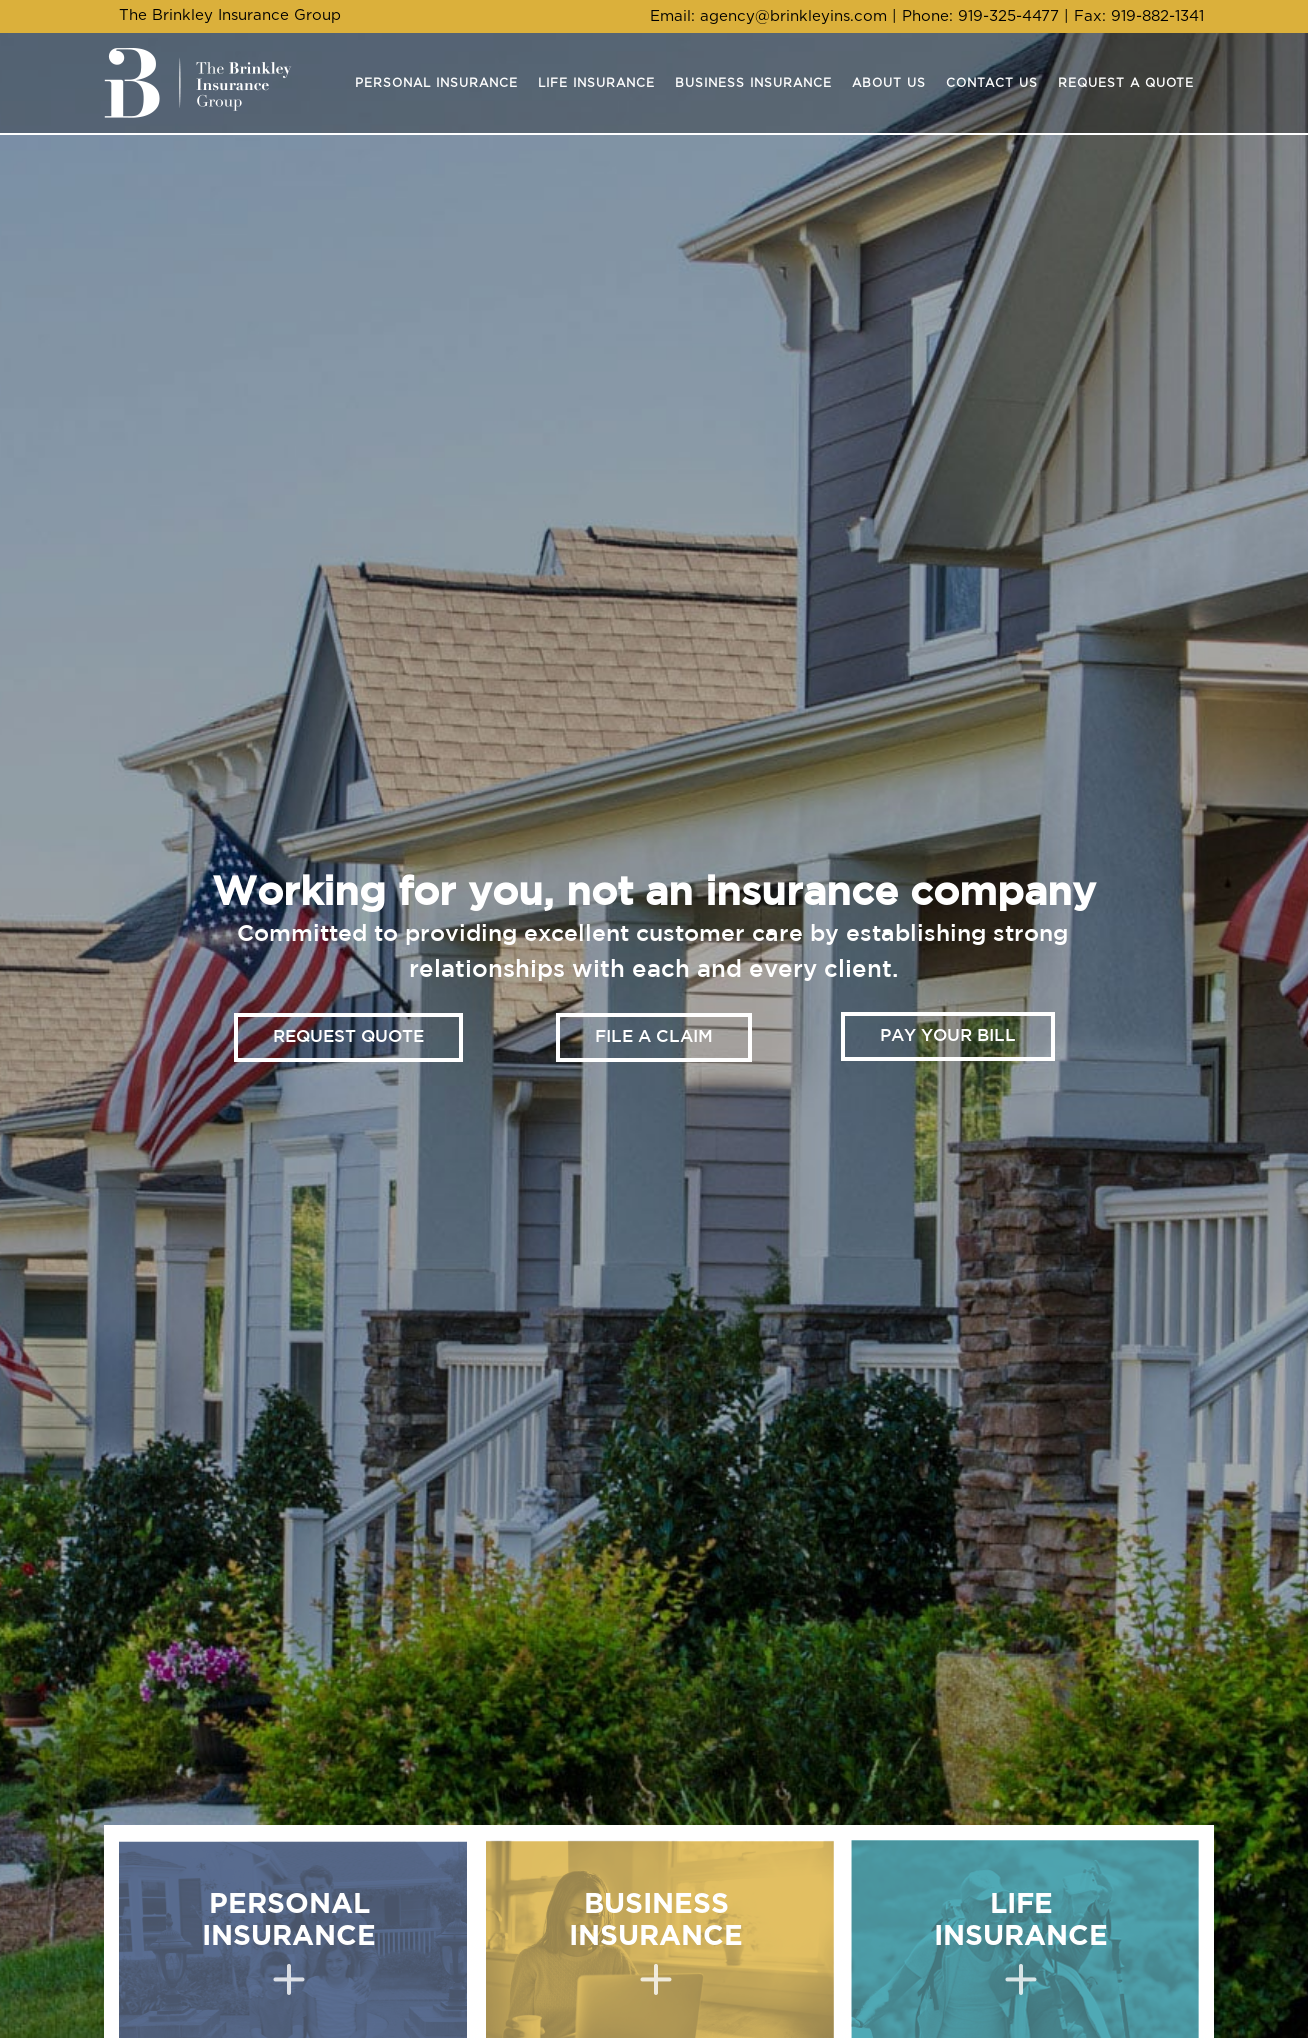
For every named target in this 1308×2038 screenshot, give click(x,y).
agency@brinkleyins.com (793, 16)
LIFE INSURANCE (1021, 1943)
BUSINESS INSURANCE (656, 1943)
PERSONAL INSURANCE (289, 1943)
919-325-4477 (1008, 16)
